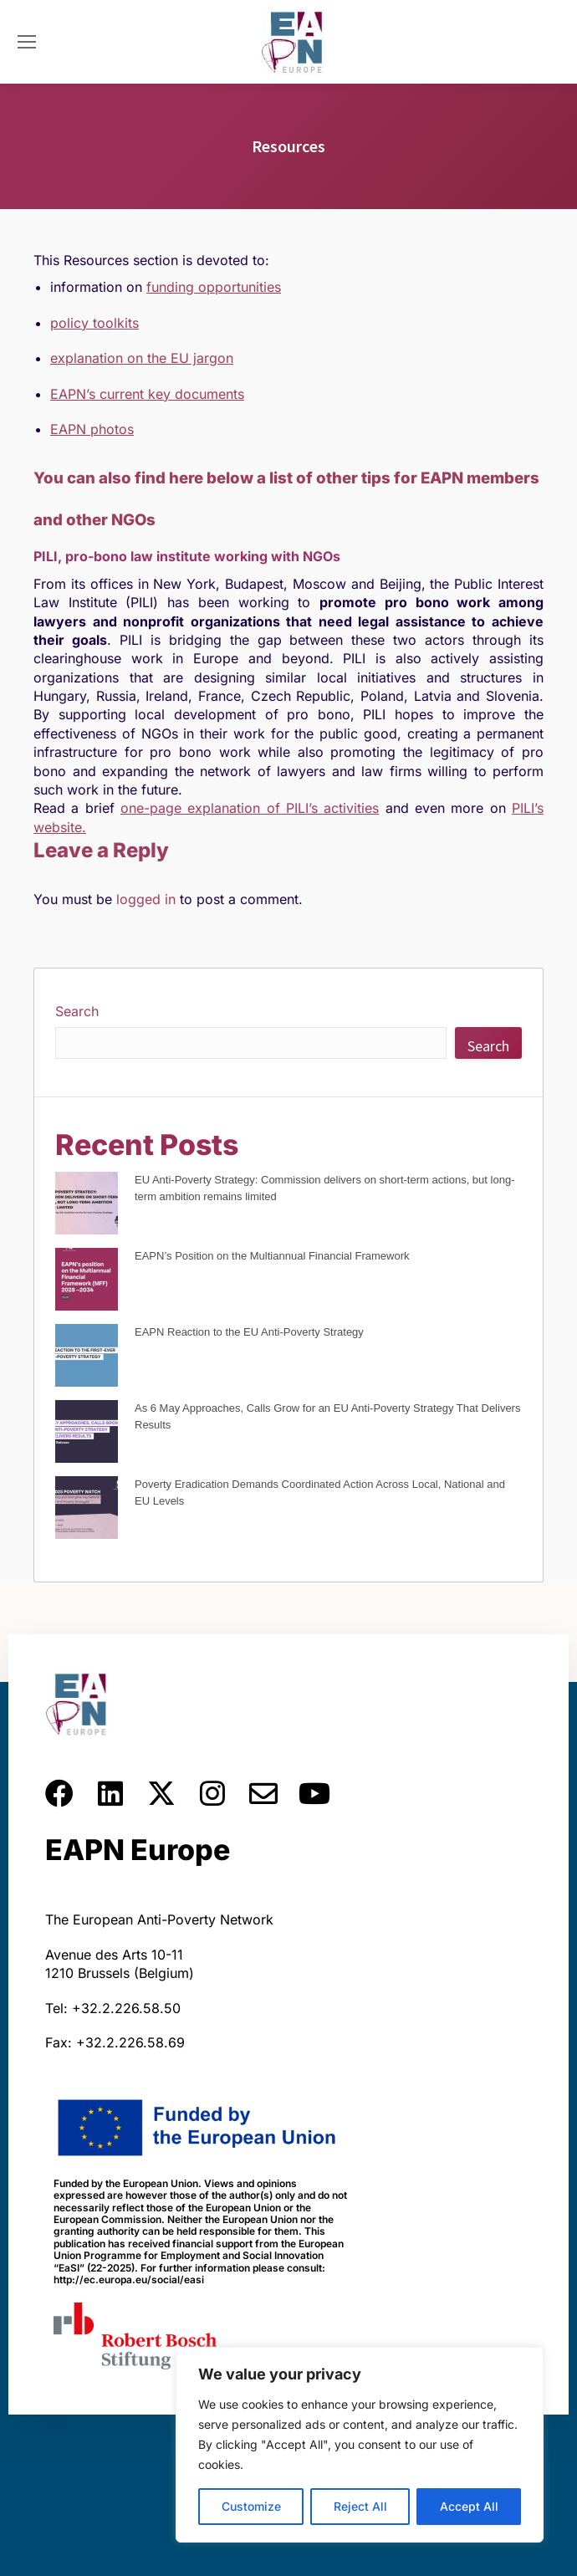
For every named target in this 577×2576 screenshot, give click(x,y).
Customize (251, 2506)
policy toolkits (94, 322)
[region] (360, 2445)
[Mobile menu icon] (27, 42)
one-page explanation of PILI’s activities (249, 808)
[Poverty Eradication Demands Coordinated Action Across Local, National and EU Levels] (86, 1510)
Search (77, 1011)
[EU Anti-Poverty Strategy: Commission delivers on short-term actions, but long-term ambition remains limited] (86, 1205)
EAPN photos (92, 429)
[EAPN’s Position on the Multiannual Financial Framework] (86, 1282)
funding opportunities (213, 287)
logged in (146, 899)
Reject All (360, 2506)
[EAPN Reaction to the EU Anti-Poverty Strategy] (86, 1358)
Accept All (469, 2506)
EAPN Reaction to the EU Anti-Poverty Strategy (249, 1332)
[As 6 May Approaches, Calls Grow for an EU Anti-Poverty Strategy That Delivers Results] (86, 1434)
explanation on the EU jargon (141, 358)
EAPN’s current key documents (147, 394)
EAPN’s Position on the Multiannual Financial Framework (272, 1256)
